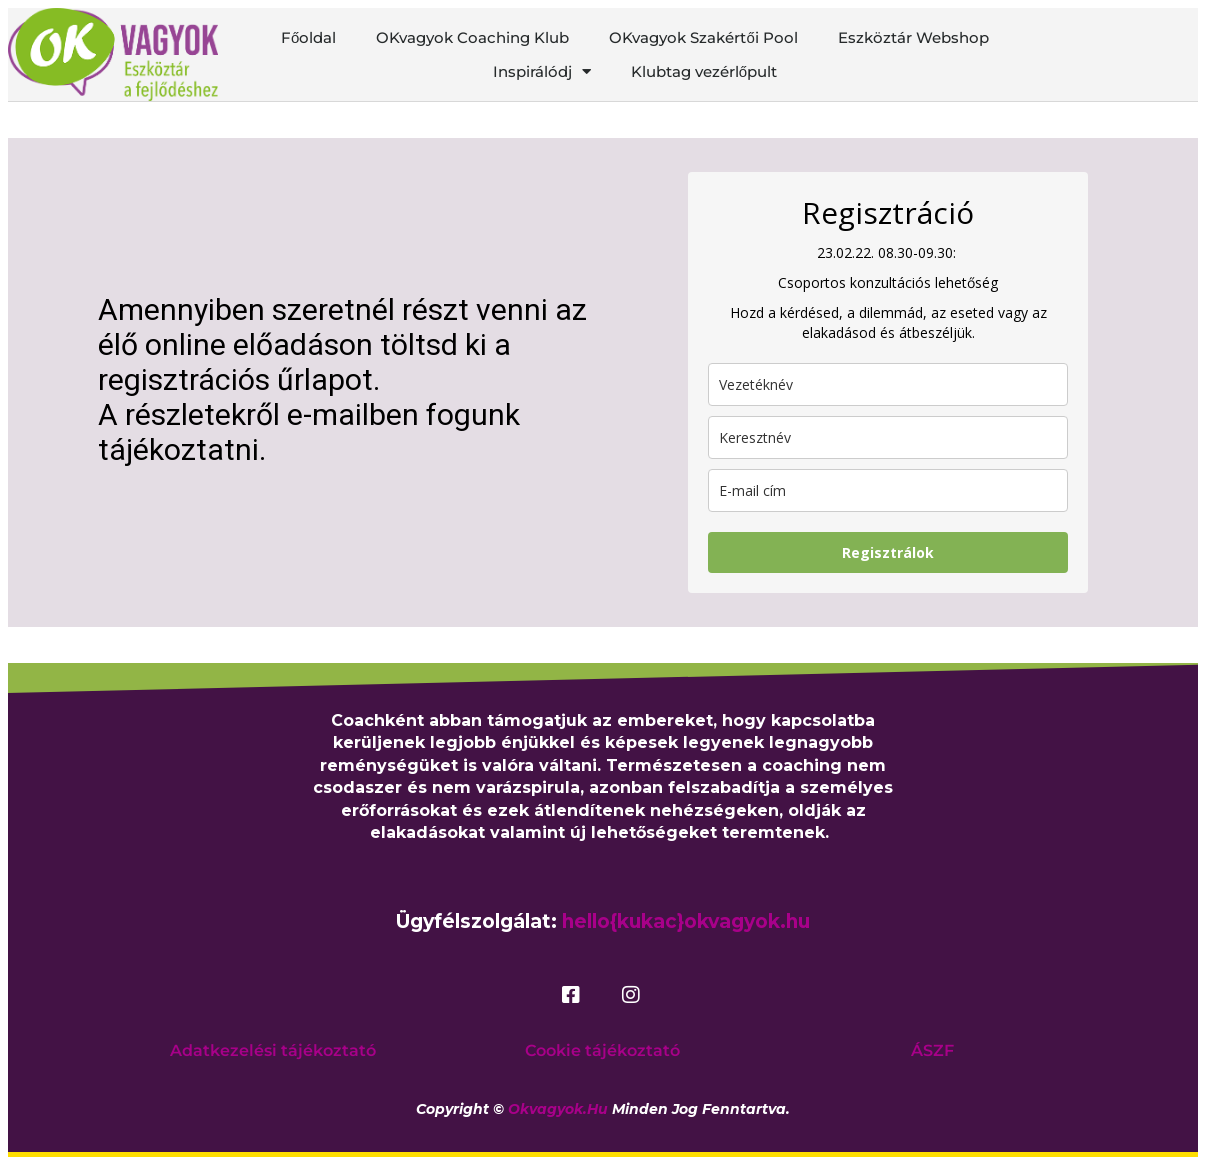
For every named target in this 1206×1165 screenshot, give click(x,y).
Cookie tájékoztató (602, 1050)
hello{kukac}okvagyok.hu (686, 921)
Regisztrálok (888, 552)
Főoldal (308, 37)
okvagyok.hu (558, 1109)
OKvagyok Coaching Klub (472, 37)
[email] (888, 490)
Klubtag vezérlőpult (704, 71)
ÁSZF (932, 1050)
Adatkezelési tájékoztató (273, 1050)
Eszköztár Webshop (913, 37)
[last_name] (888, 384)
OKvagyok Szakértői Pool (703, 37)
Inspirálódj (542, 72)
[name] (888, 437)
